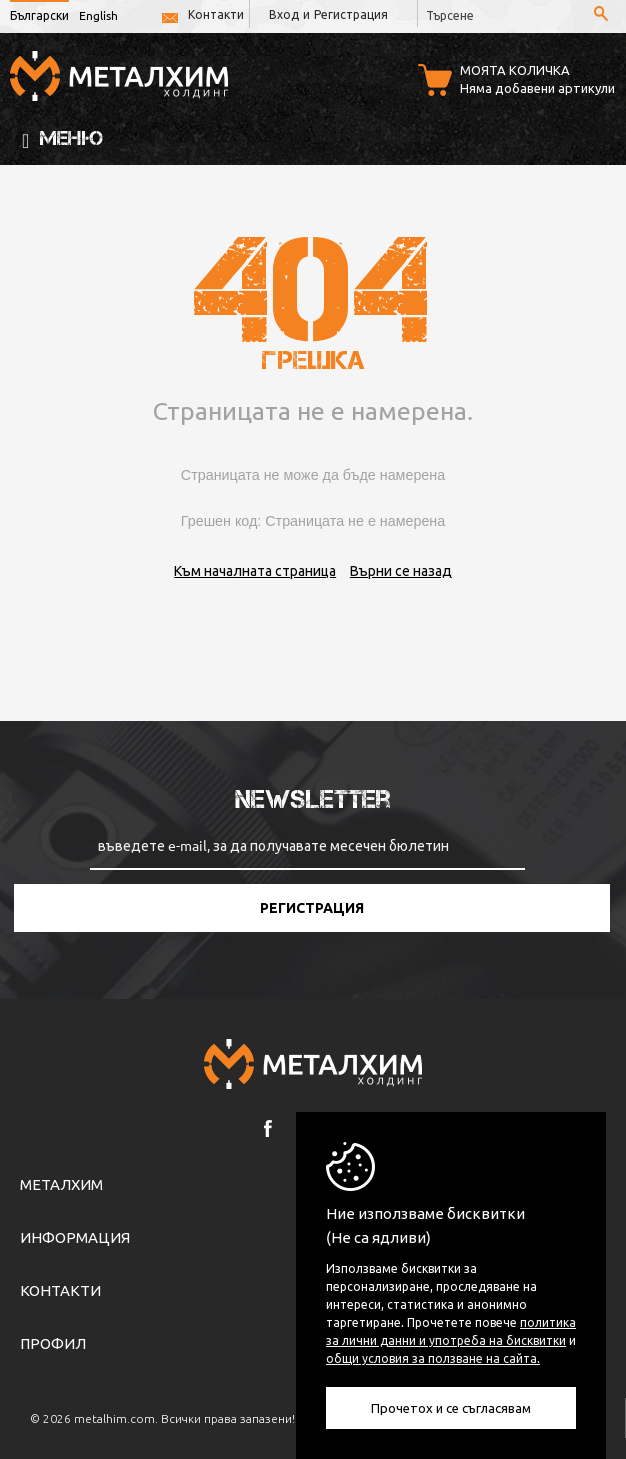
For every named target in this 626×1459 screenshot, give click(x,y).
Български (39, 15)
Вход (284, 14)
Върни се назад (401, 570)
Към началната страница (255, 570)
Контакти (216, 14)
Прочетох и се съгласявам (451, 1407)
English (98, 15)
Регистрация (351, 14)
